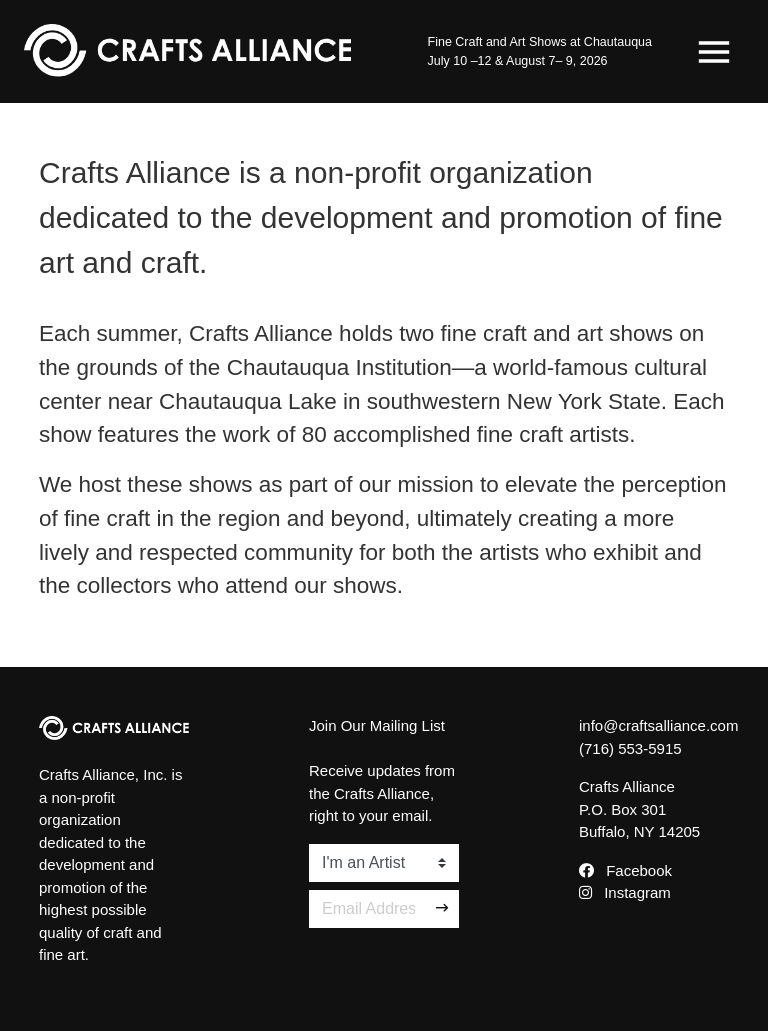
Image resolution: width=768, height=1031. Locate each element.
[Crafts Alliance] (187, 51)
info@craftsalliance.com (658, 725)
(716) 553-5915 (630, 748)
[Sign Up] (443, 909)
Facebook (625, 870)
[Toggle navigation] (714, 52)
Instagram (625, 892)
